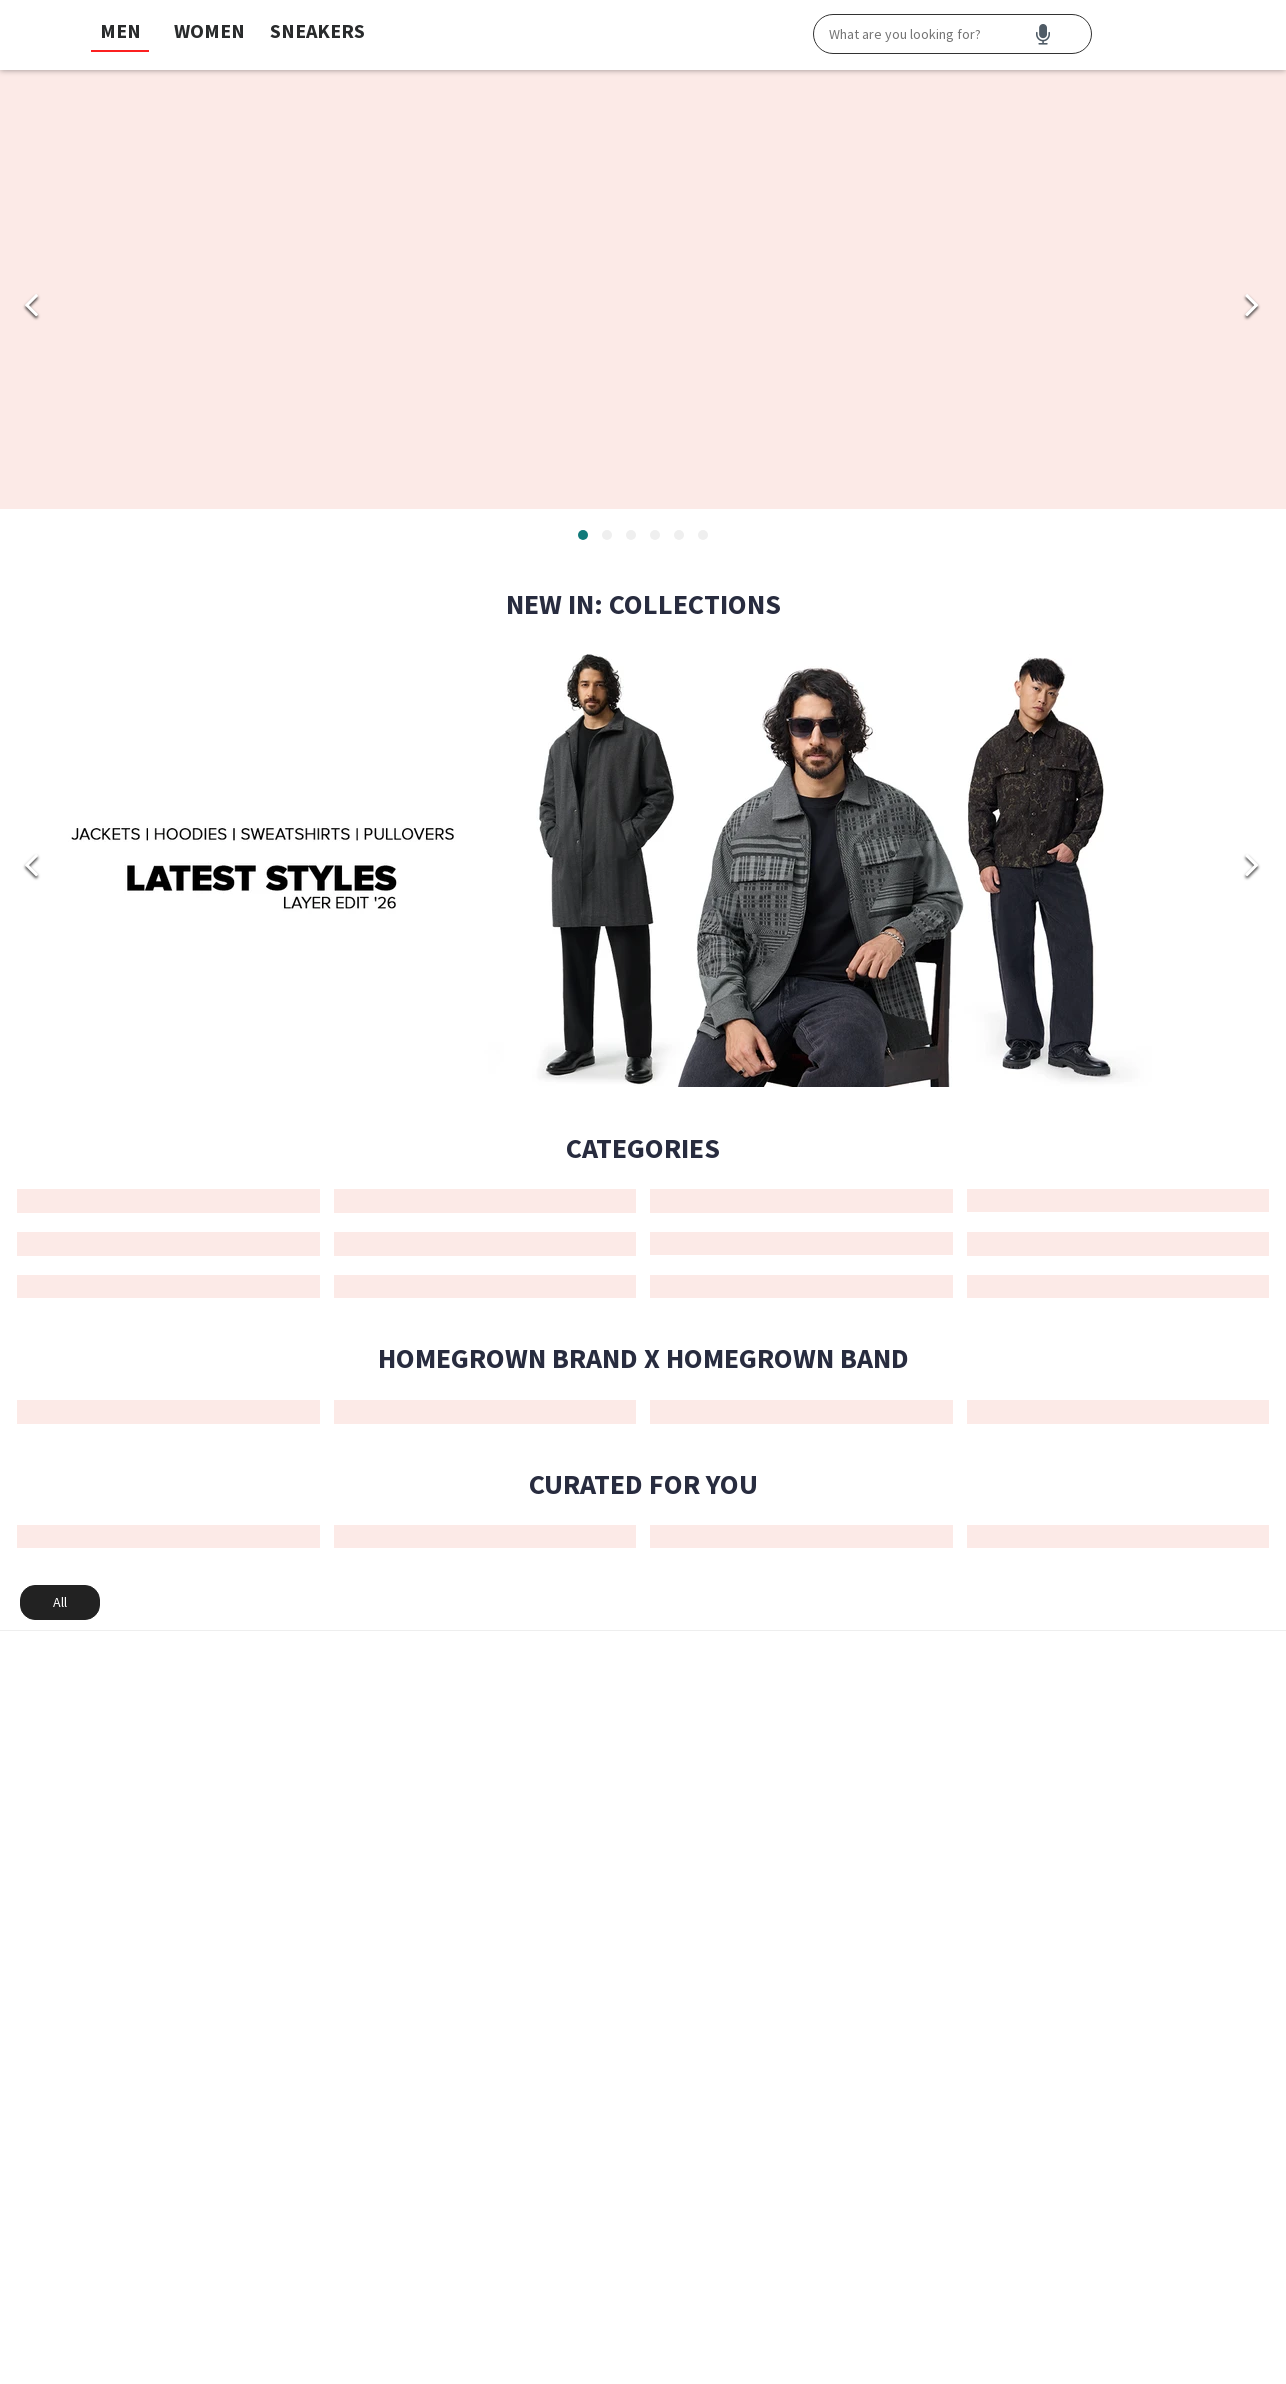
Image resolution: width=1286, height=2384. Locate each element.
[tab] (583, 535)
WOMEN (209, 30)
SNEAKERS (317, 30)
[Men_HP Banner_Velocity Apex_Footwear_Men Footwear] (643, 289)
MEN (120, 30)
